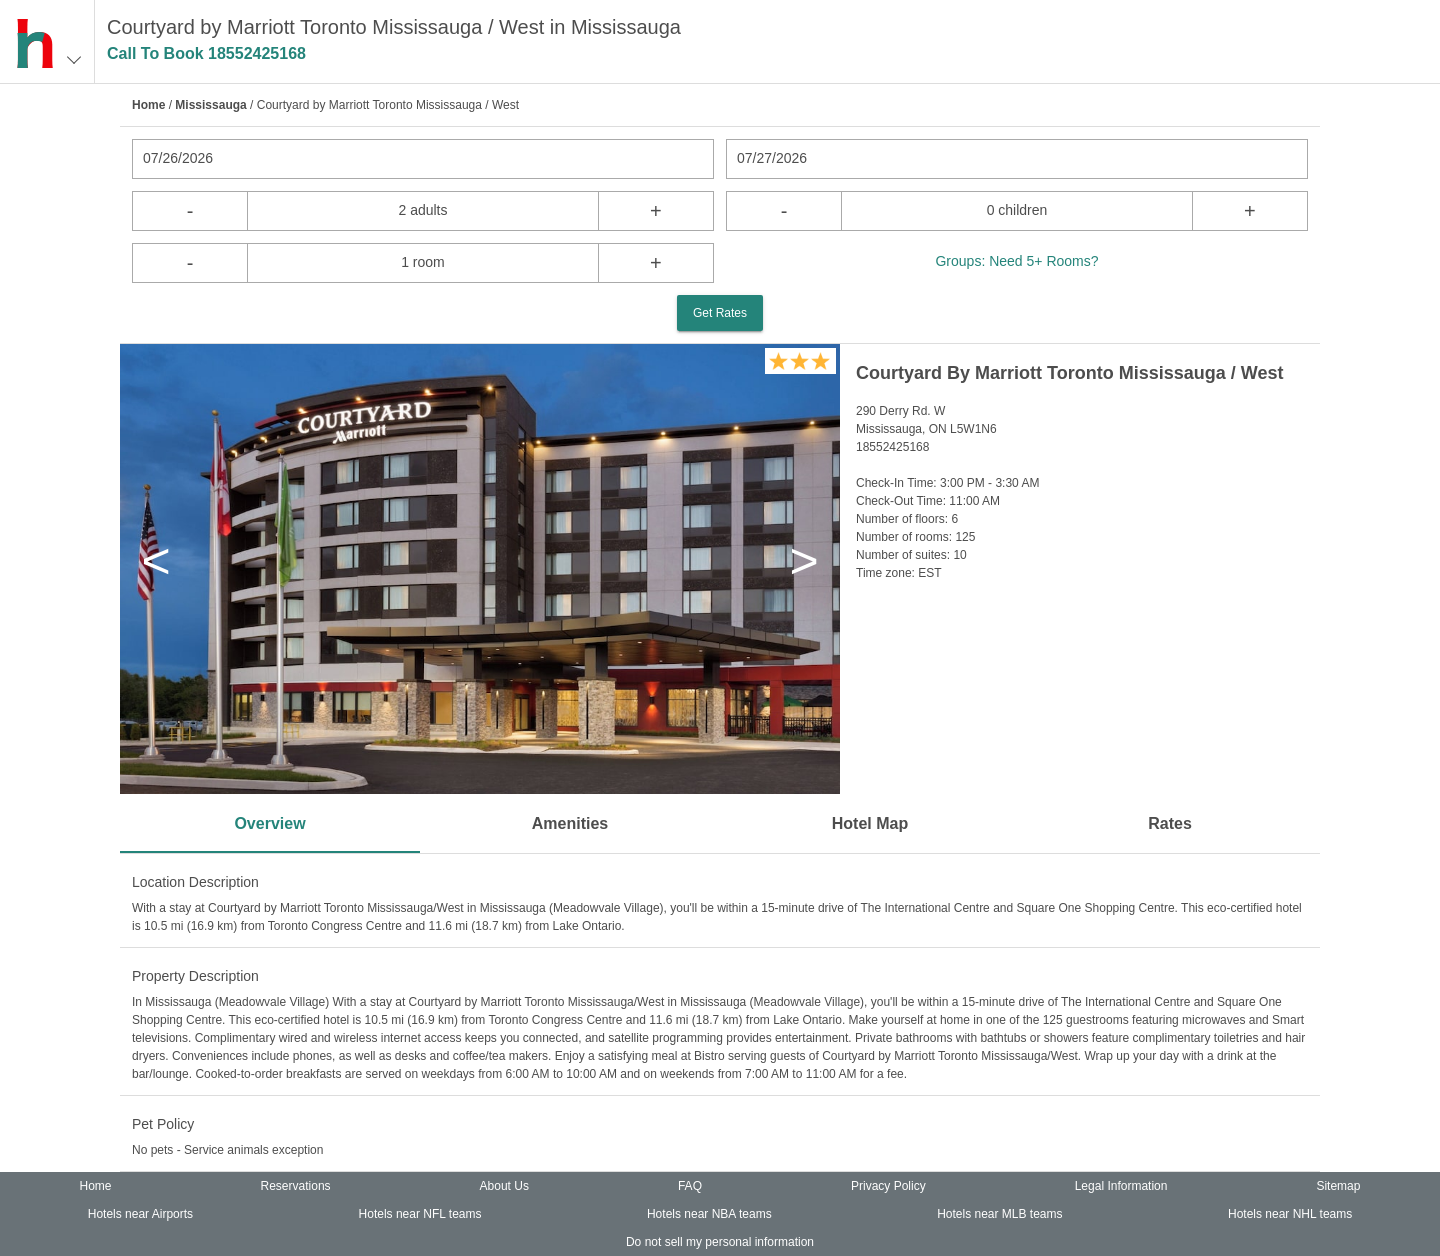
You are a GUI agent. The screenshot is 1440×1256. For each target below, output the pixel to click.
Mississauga (210, 105)
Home (148, 105)
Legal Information (1121, 1186)
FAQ (690, 1186)
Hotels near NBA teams (709, 1214)
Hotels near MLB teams (999, 1214)
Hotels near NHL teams (1290, 1214)
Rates (1170, 823)
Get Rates (720, 313)
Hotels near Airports (140, 1214)
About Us (504, 1186)
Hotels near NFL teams (420, 1214)
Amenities (570, 823)
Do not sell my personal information (720, 1242)
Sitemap (1338, 1186)
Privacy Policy (888, 1186)
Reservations (296, 1186)
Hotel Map (870, 823)
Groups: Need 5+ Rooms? (1016, 261)
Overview (269, 823)
